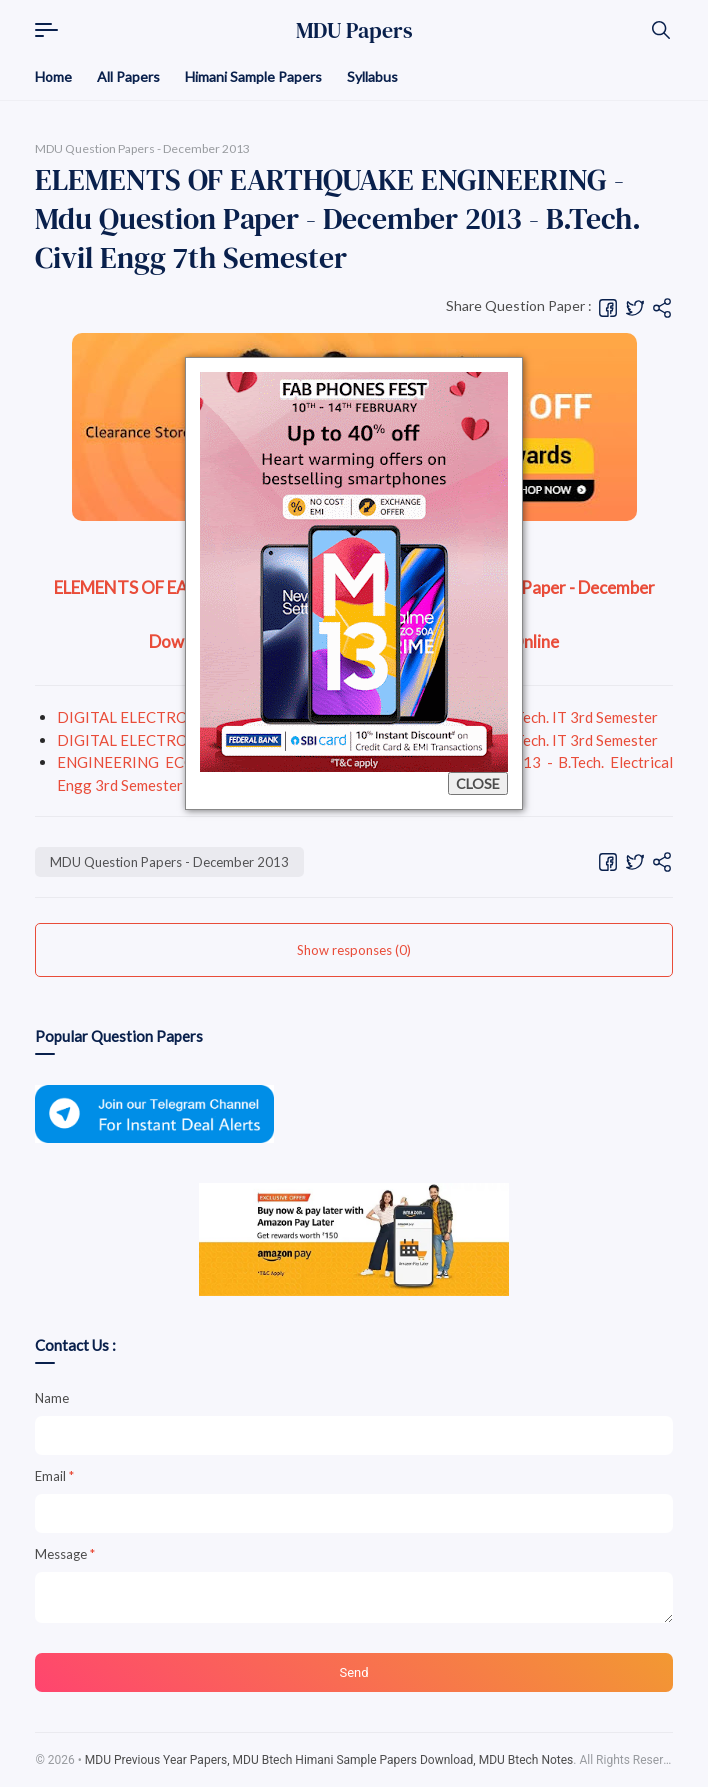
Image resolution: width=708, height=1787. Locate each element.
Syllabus (372, 76)
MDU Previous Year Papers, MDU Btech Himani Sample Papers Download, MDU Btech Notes (329, 1760)
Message (65, 1554)
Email (54, 1476)
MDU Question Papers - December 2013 (169, 862)
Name (52, 1398)
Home (53, 76)
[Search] (661, 30)
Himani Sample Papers (253, 76)
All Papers (128, 76)
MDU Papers (354, 30)
